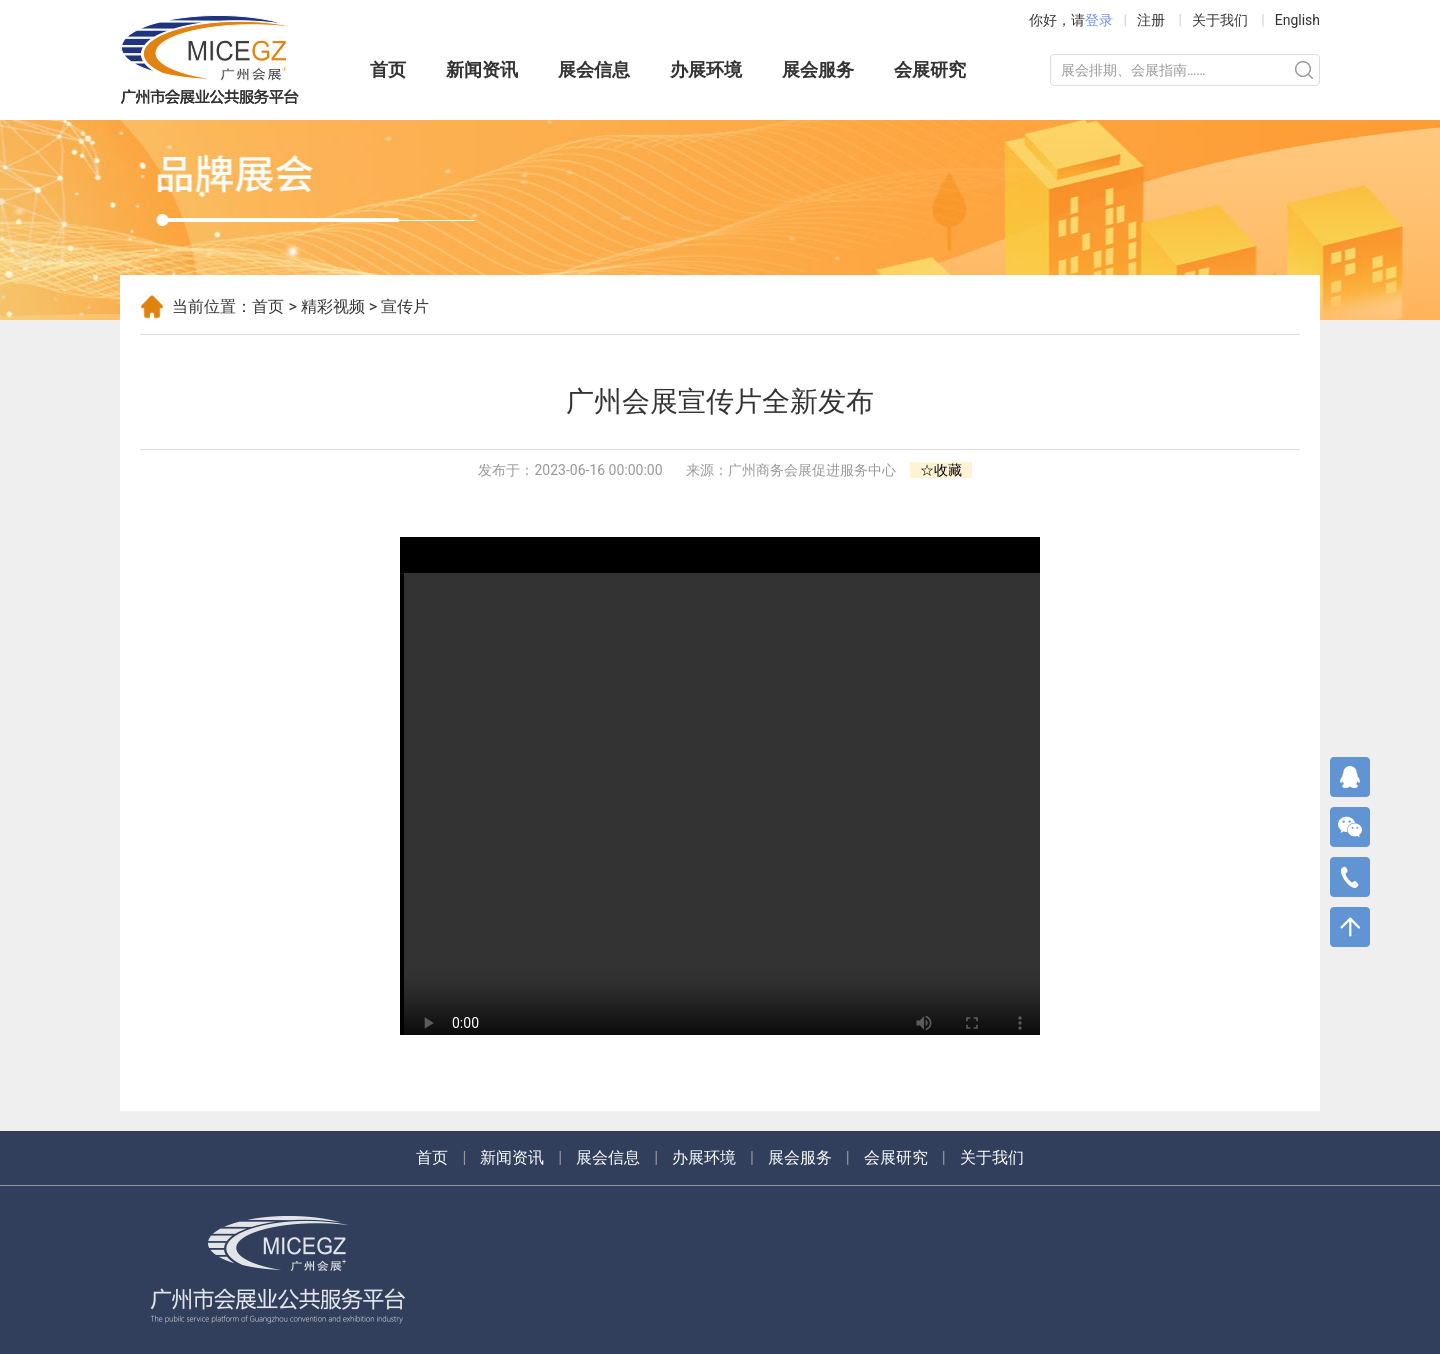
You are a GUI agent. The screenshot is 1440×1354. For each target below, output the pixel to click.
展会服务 (818, 69)
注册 (1151, 20)
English (1297, 20)
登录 (1099, 20)
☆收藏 (941, 470)
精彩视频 (333, 306)
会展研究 (930, 69)
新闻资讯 (482, 69)
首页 (388, 69)
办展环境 (706, 69)
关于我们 (1220, 20)
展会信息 (594, 69)
